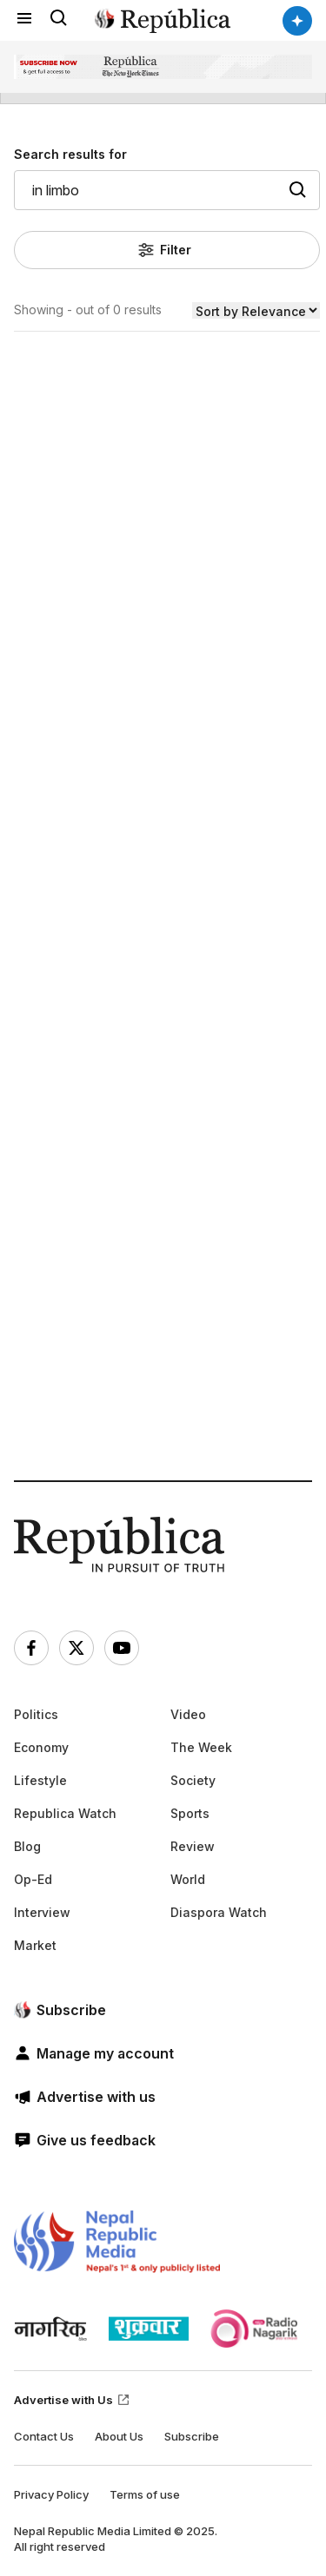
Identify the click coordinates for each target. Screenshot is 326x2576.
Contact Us (44, 2436)
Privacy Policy (51, 2494)
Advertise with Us (72, 2400)
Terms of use (145, 2494)
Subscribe (191, 2436)
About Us (119, 2436)
